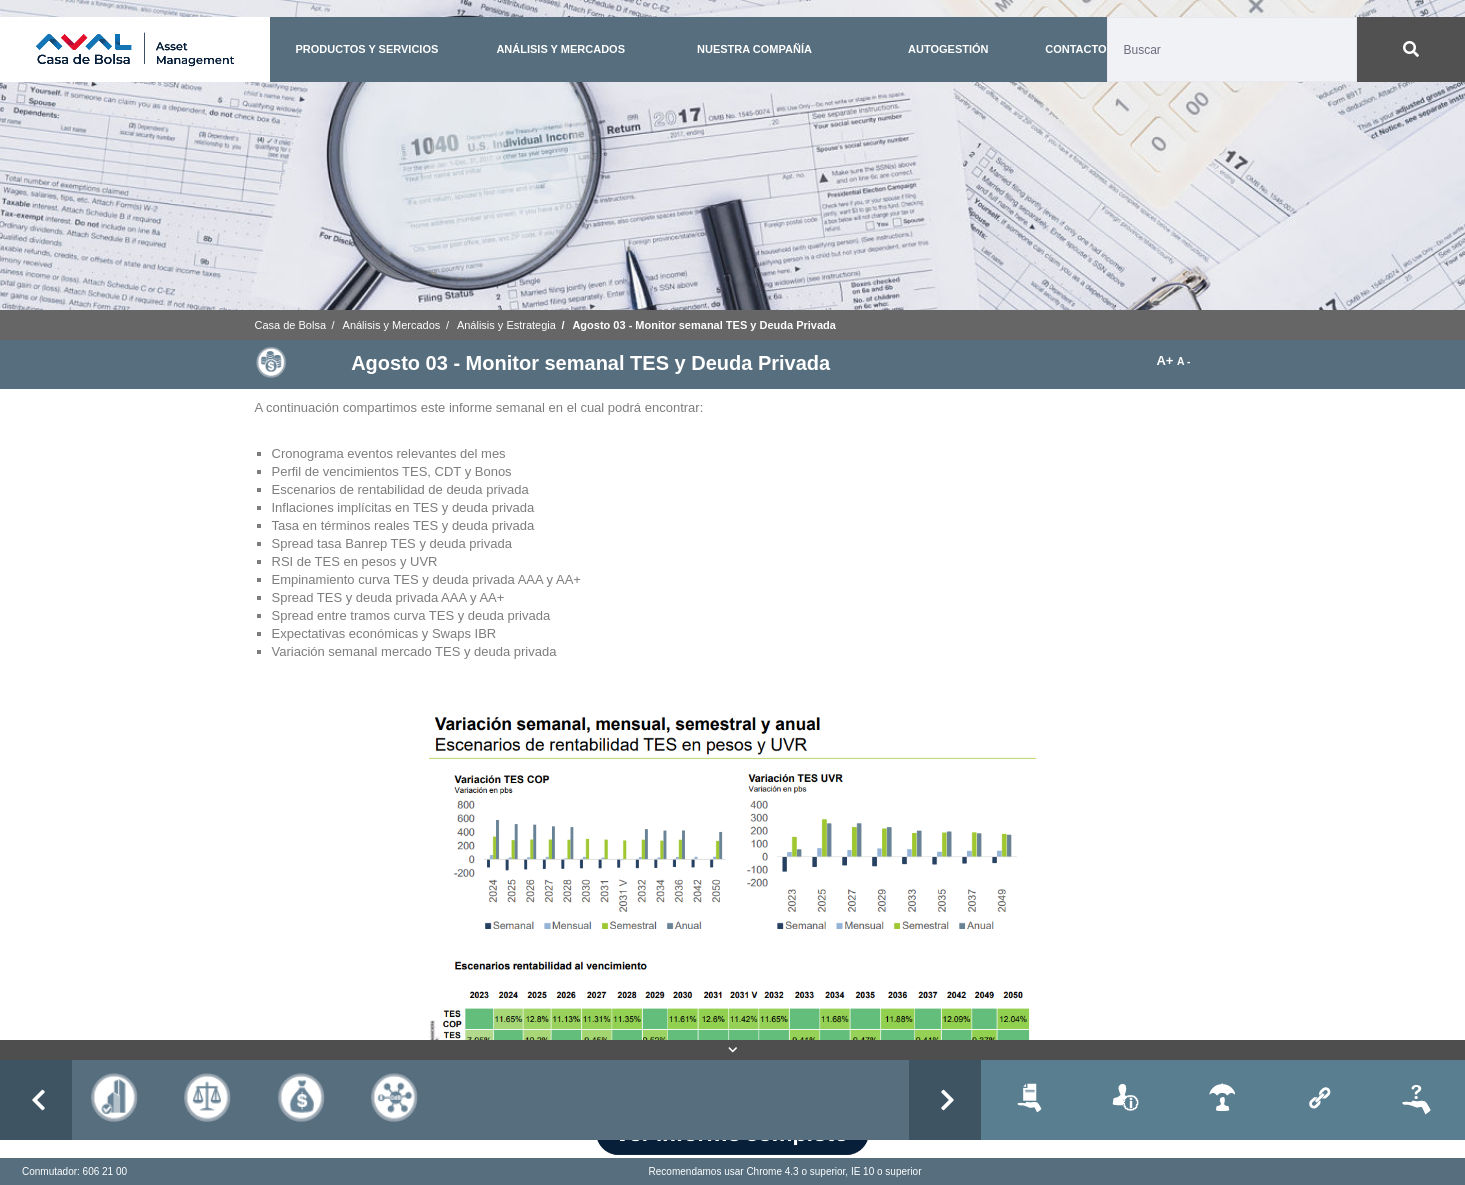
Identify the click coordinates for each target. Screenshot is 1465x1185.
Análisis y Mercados (392, 325)
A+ (1166, 360)
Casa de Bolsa (291, 325)
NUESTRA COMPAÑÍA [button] (754, 49)
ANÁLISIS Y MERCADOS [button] (560, 49)
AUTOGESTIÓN (948, 49)
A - (1183, 361)
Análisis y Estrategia (506, 325)
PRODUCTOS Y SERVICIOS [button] (366, 49)
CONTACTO (1075, 49)
